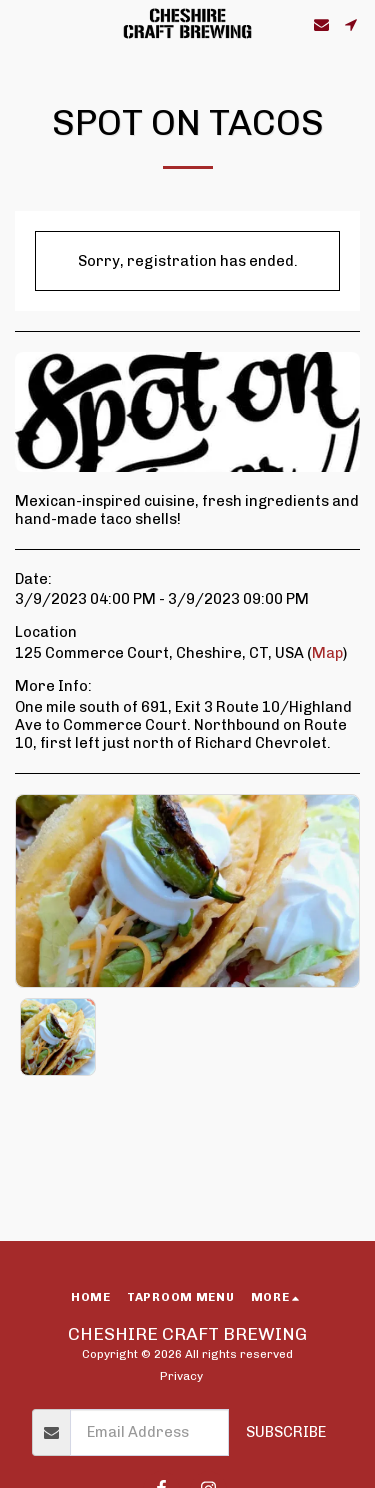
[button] (22, 24)
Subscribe (286, 1432)
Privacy (181, 1376)
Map (327, 653)
